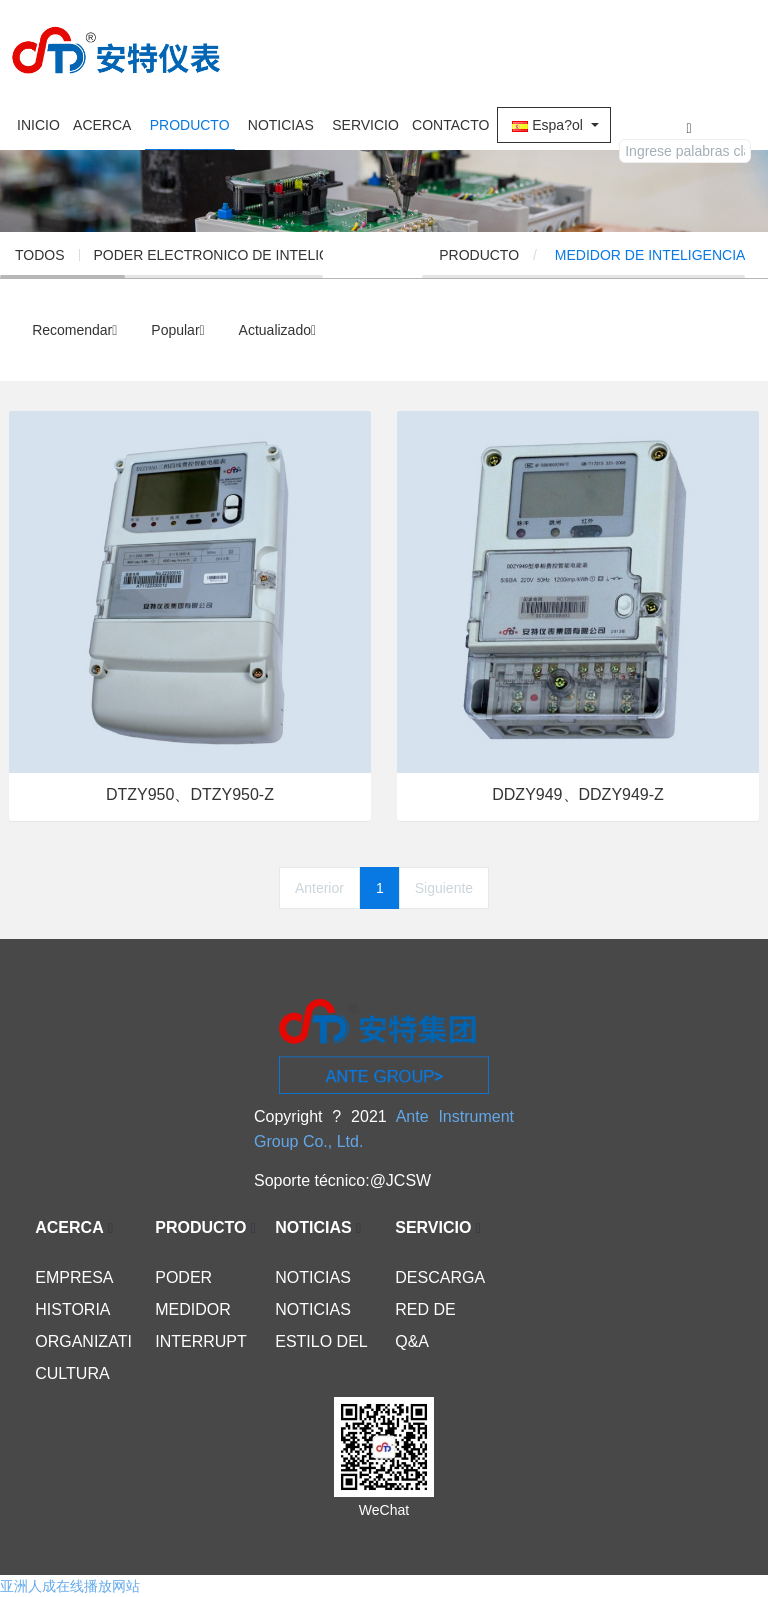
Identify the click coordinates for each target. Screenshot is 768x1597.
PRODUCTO (541, 255)
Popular (177, 330)
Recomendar (74, 330)
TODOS (40, 255)
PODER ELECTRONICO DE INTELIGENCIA (233, 255)
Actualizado (278, 330)
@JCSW (401, 1180)
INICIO (38, 125)
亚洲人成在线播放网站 (70, 1586)
